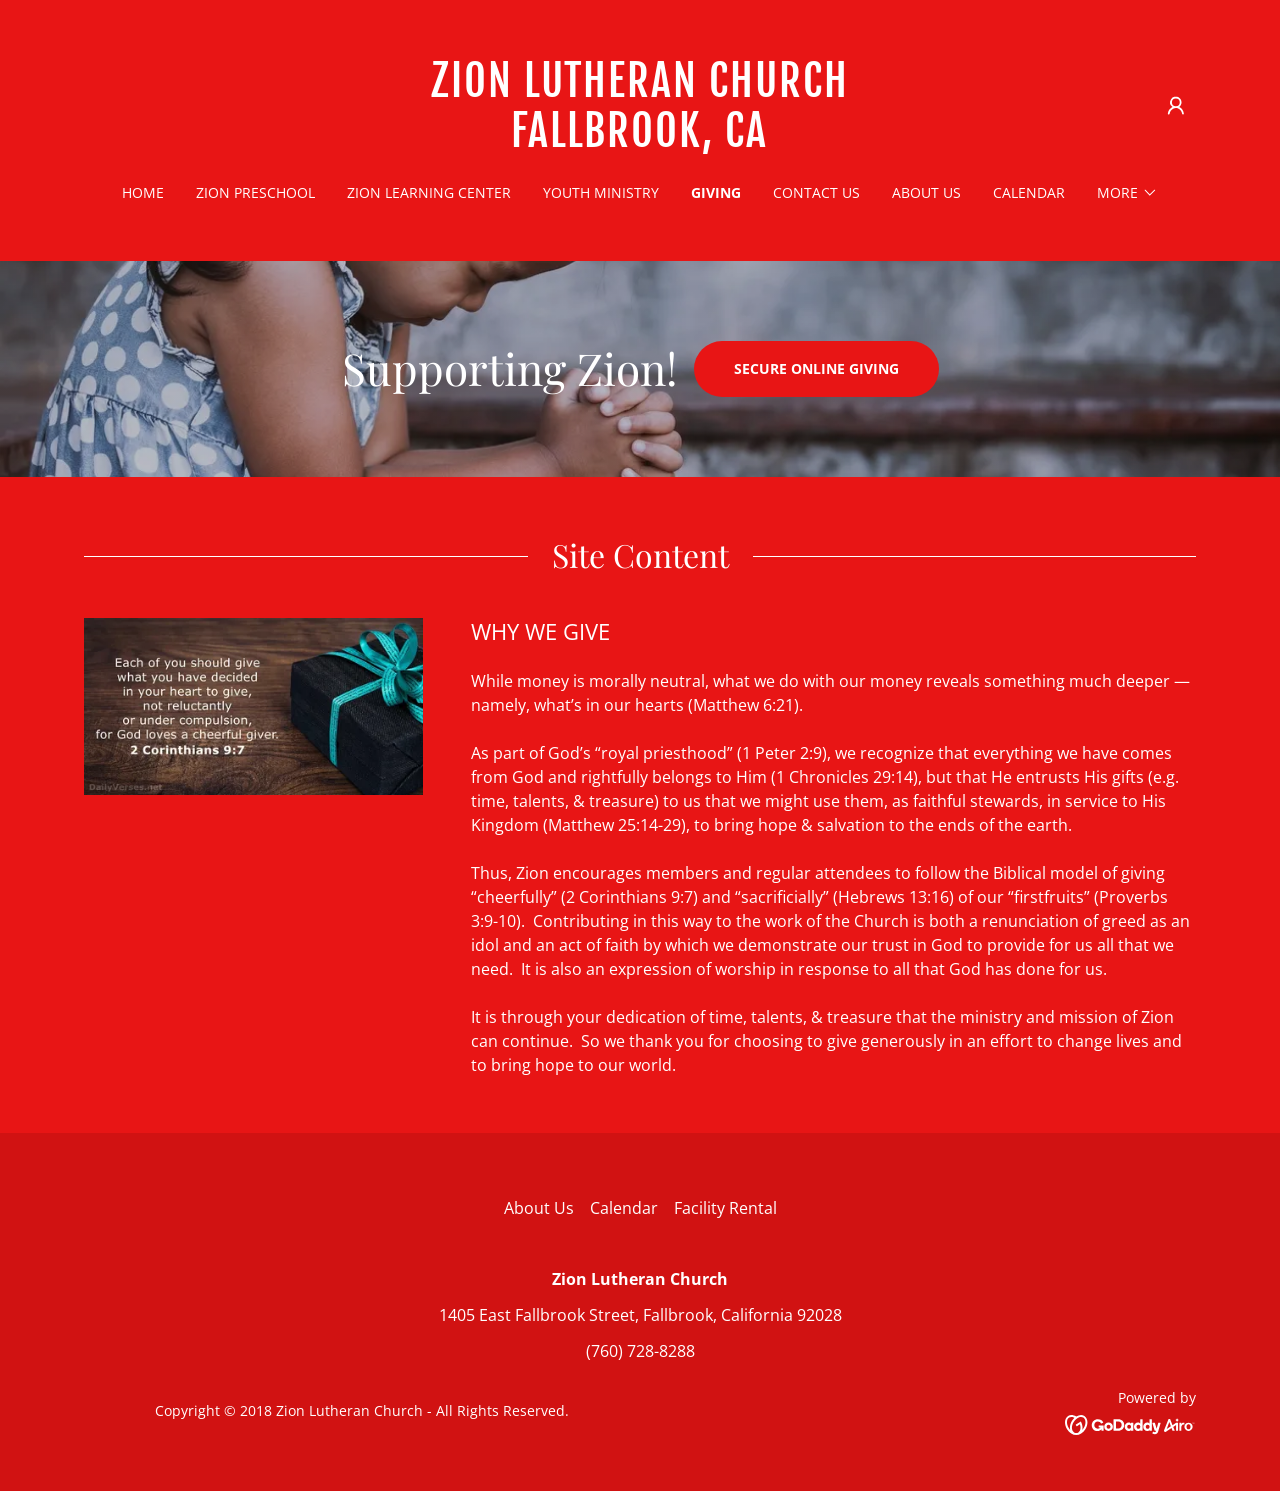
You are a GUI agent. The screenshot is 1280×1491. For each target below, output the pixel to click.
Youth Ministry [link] (601, 192)
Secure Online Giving (816, 368)
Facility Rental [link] (725, 1208)
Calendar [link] (1029, 192)
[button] (1176, 106)
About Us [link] (926, 192)
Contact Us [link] (816, 192)
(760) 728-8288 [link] (640, 1351)
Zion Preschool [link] (255, 192)
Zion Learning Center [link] (429, 192)
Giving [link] (716, 192)
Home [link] (143, 192)
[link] (640, 141)
